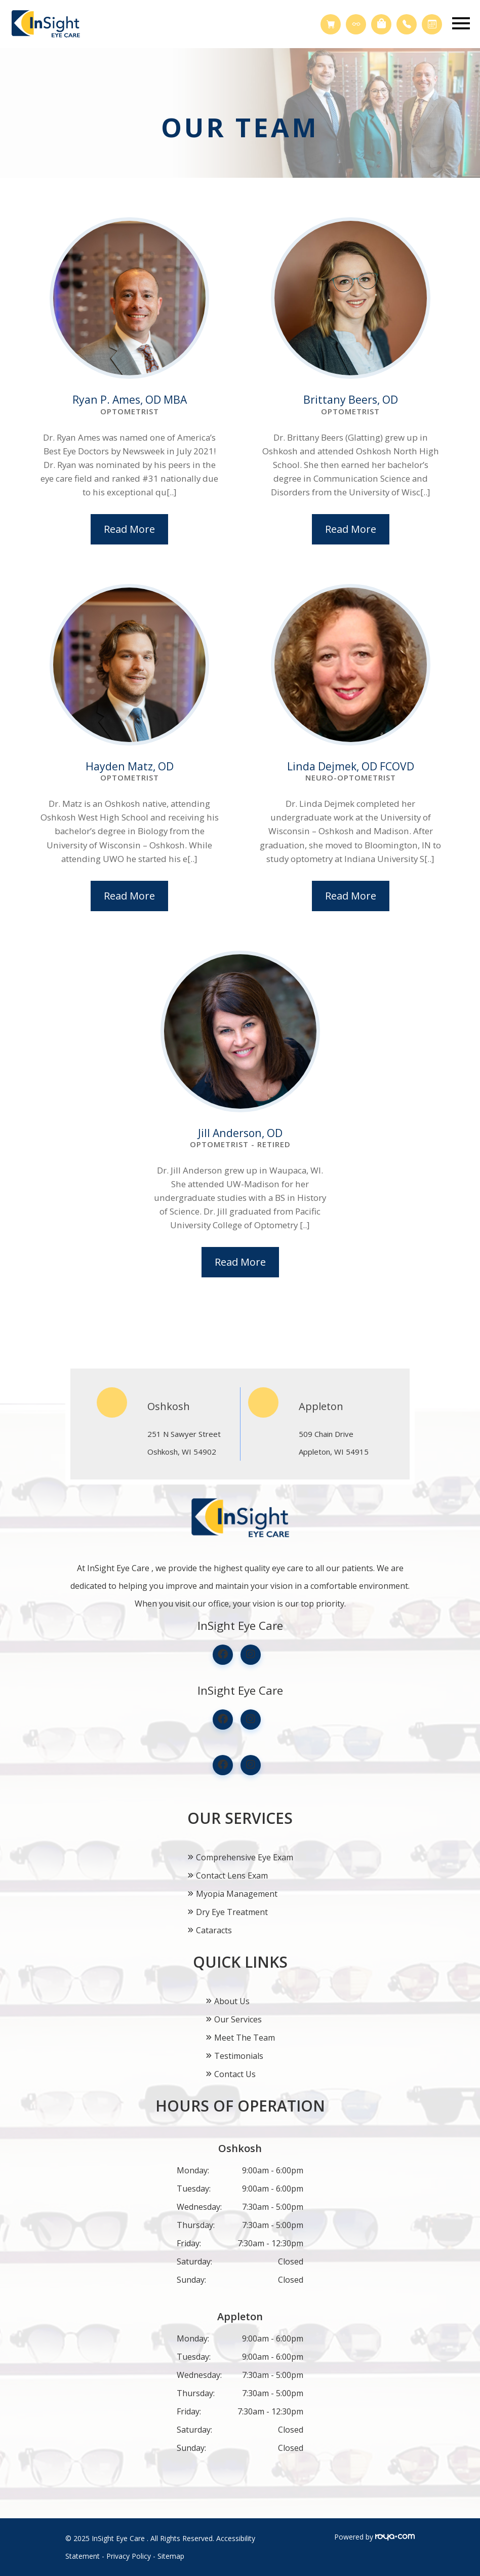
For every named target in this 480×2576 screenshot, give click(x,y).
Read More (129, 529)
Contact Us (235, 2074)
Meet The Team (244, 2037)
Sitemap (170, 2556)
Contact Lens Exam (232, 1875)
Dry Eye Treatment (232, 1912)
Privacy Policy (128, 2556)
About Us (232, 2001)
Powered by (374, 2537)
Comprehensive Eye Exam (244, 1857)
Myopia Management (236, 1893)
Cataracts (214, 1930)
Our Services (238, 2019)
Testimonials (238, 2055)
